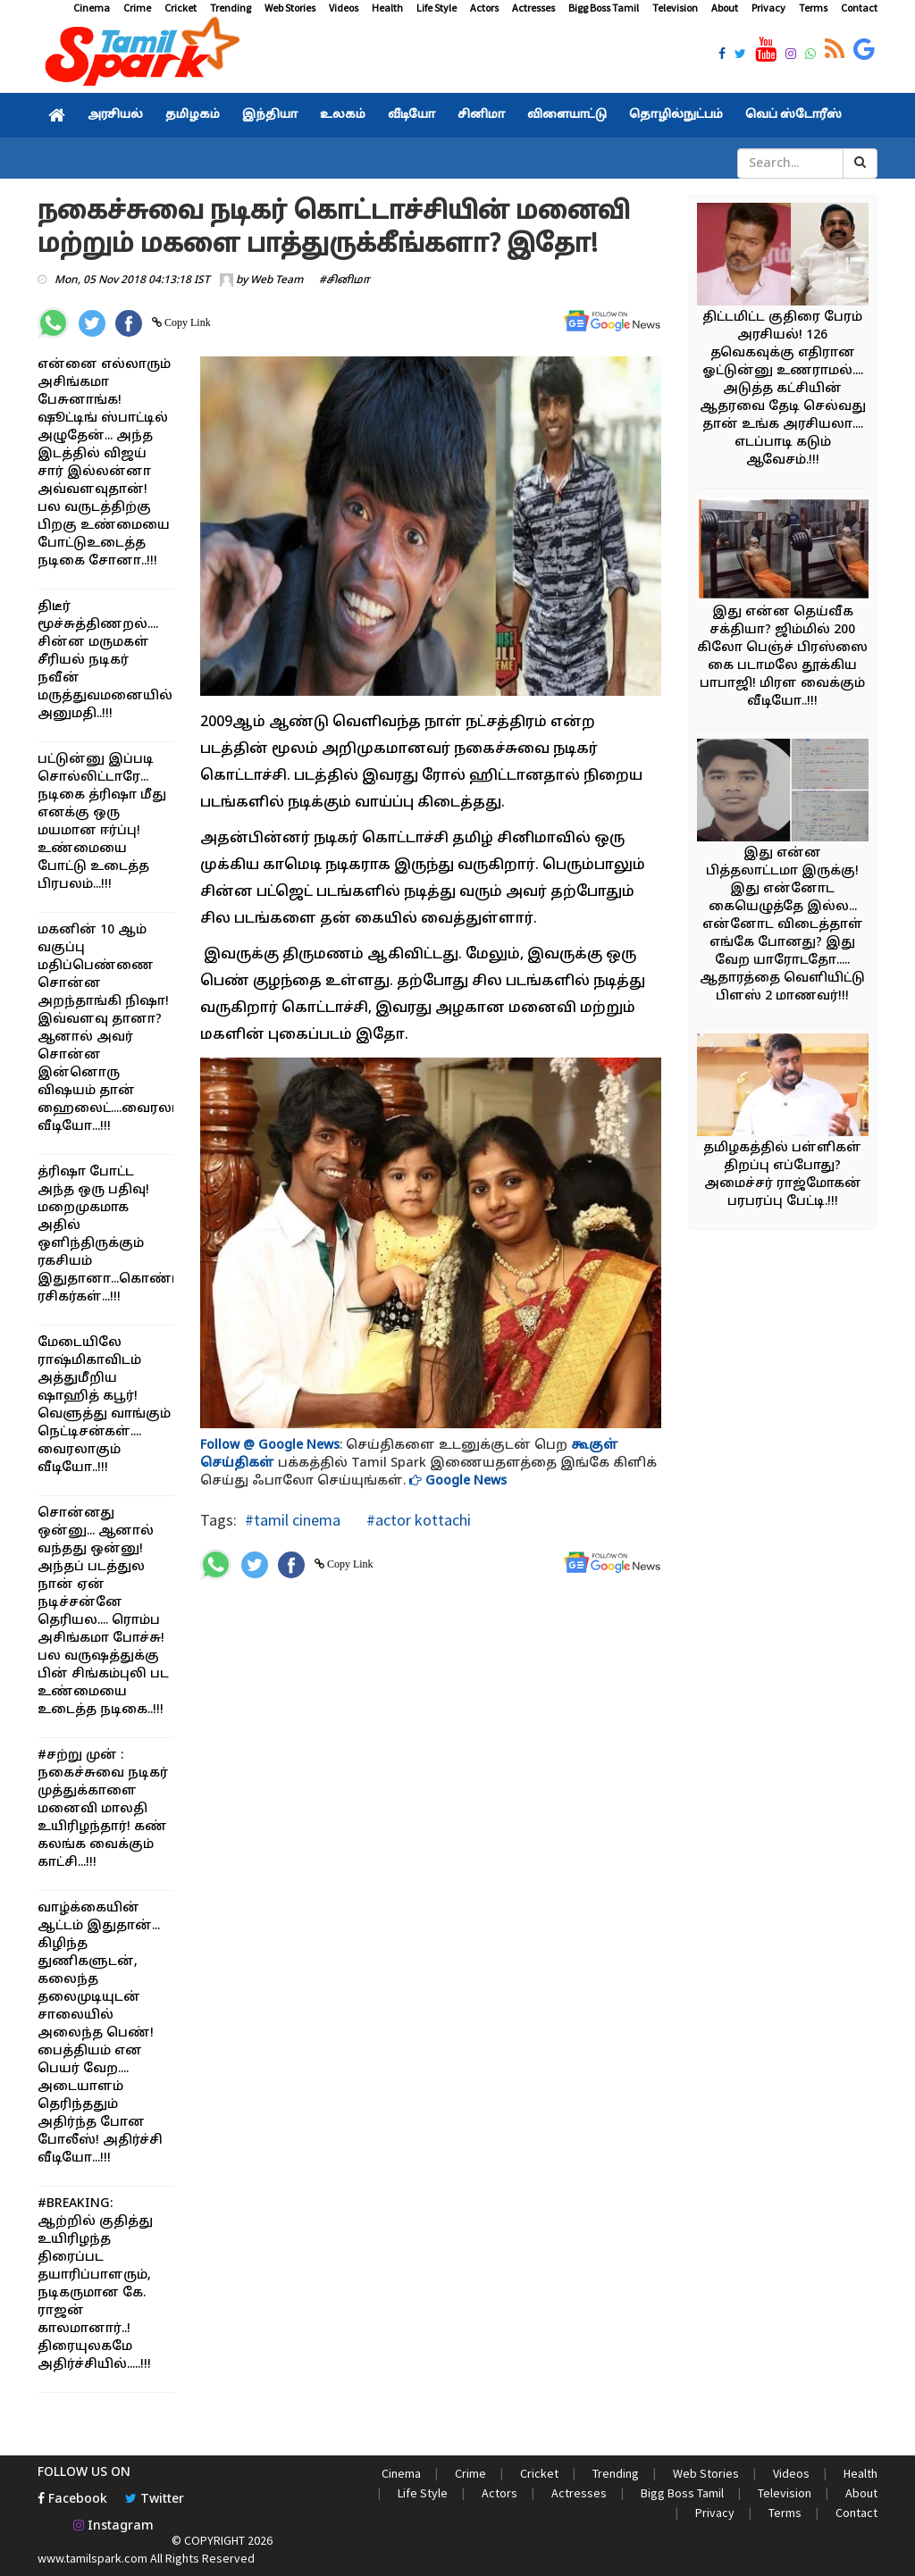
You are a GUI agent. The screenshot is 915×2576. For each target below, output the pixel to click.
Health (387, 7)
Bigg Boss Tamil (603, 7)
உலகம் (342, 115)
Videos (343, 7)
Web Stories (289, 7)
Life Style (436, 7)
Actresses (533, 7)
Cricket (180, 7)
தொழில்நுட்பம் (676, 115)
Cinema (91, 7)
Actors (484, 7)
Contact (859, 7)
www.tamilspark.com (92, 2558)
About (724, 7)
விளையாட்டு (567, 115)
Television (675, 7)
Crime (137, 7)
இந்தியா (270, 115)
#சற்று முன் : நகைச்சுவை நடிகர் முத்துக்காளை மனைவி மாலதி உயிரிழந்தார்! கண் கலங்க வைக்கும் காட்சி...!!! (103, 1809)
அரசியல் (115, 115)
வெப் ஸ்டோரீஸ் (793, 115)
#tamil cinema (292, 1520)
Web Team (276, 280)
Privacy (768, 7)
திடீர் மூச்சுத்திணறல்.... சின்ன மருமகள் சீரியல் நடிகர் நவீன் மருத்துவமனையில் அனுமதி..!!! (105, 660)
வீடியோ (411, 115)
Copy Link (186, 322)
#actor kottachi (417, 1520)
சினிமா (481, 115)
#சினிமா (344, 280)
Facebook (72, 2499)
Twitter (154, 2499)
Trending (230, 7)
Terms (813, 7)
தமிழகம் (192, 115)
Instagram (113, 2526)
